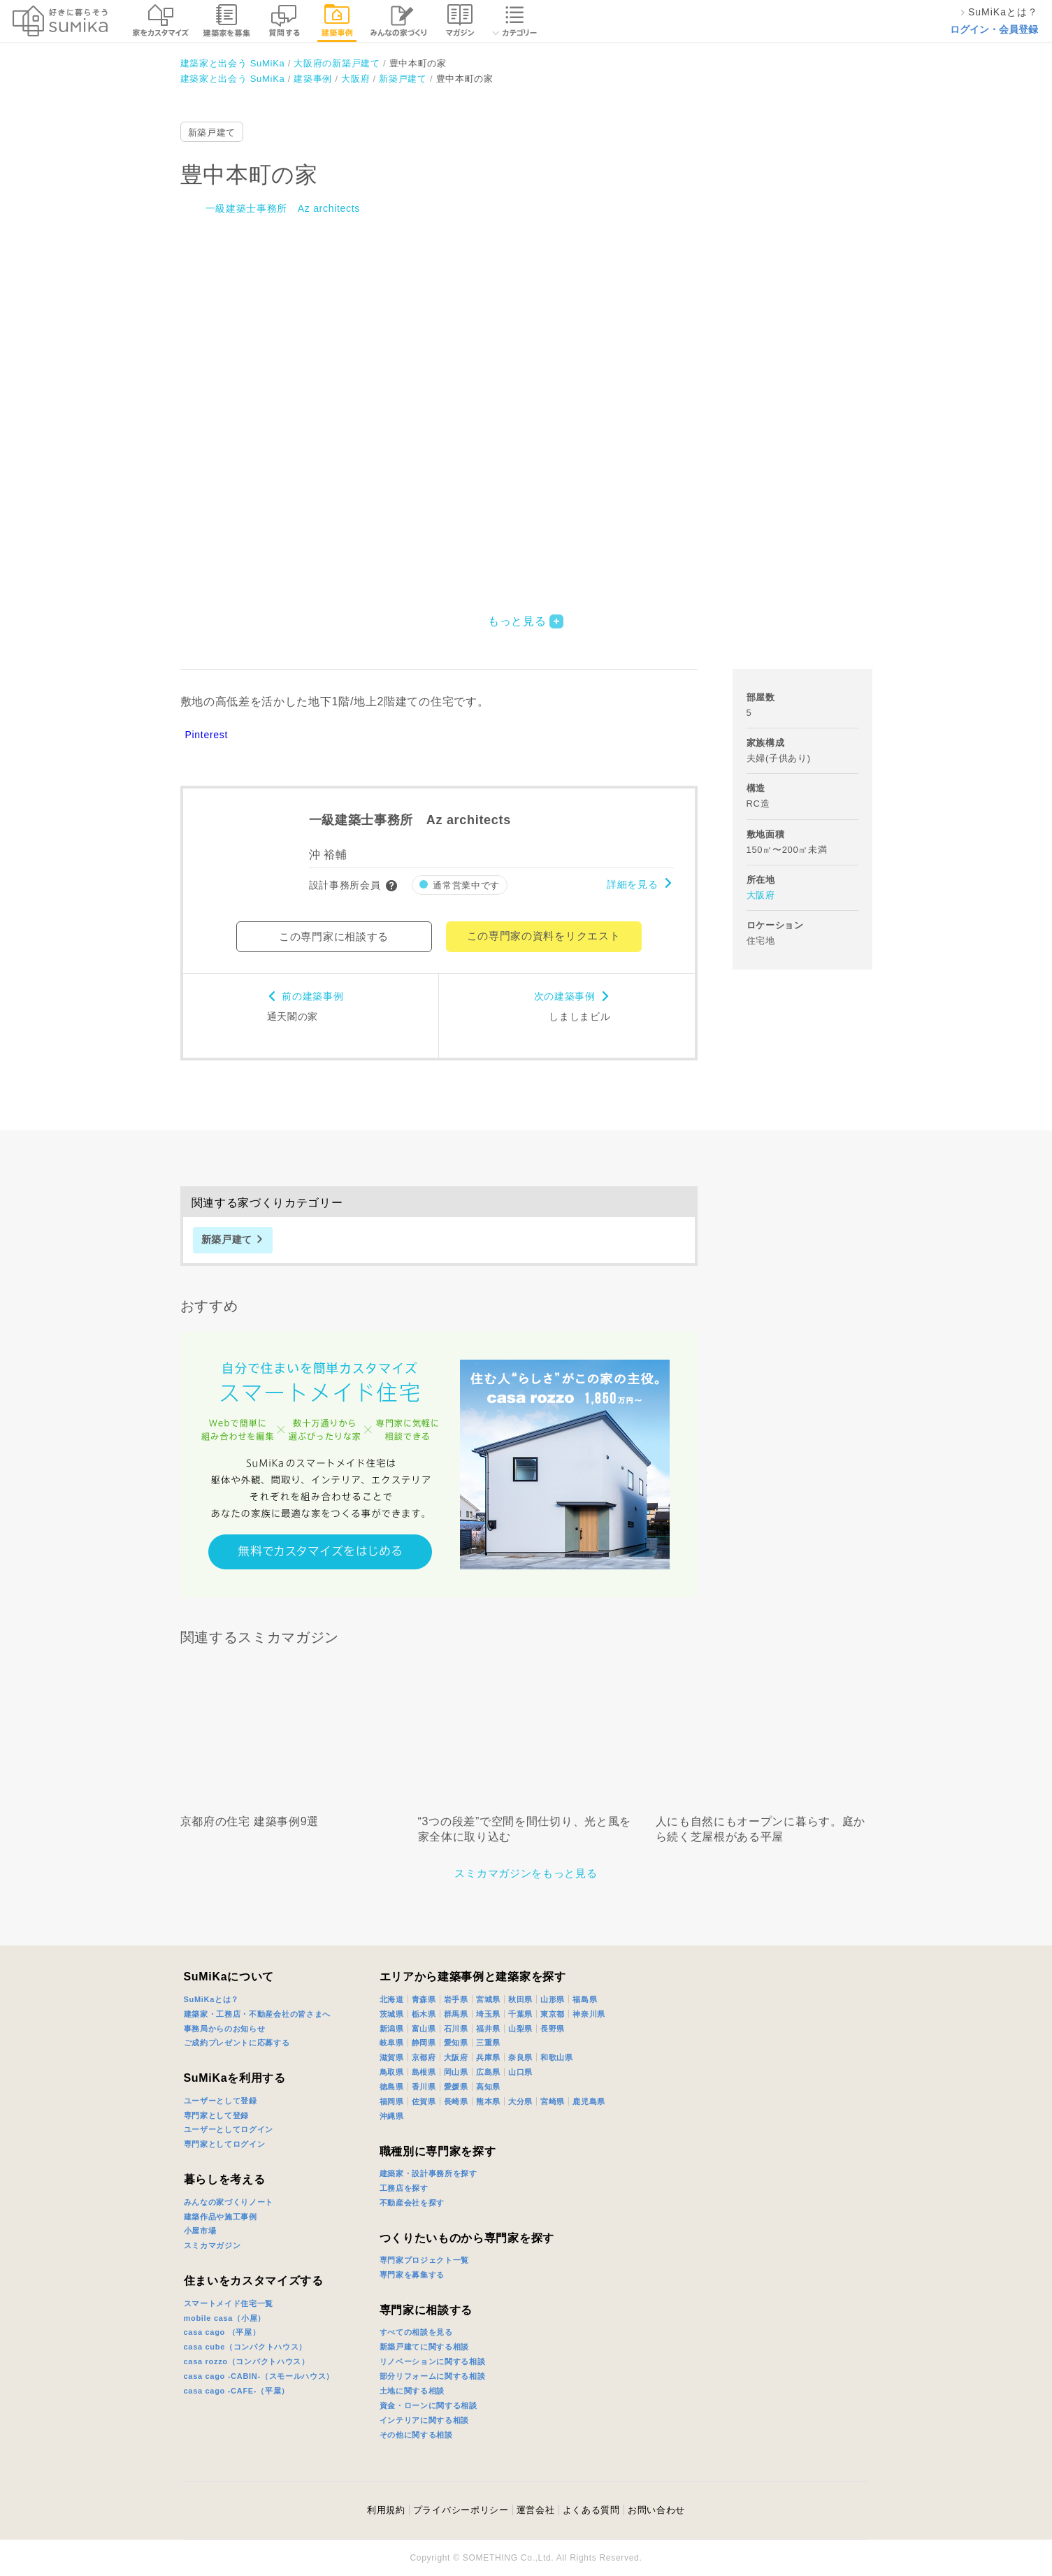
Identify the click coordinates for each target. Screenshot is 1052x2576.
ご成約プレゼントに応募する (237, 2042)
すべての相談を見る (416, 2332)
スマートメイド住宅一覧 (229, 2303)
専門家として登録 (217, 2115)
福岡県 (392, 2101)
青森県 (424, 1999)
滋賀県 (392, 2057)
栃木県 (424, 2014)
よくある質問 (591, 2510)
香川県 (424, 2086)
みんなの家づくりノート (229, 2202)
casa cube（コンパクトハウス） (246, 2347)
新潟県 (392, 2028)
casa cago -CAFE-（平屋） (237, 2391)
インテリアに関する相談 (425, 2420)
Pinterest (207, 734)
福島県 (584, 1999)
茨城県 (392, 2014)
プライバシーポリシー (461, 2510)
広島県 (488, 2072)
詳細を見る (632, 884)
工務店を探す (404, 2188)
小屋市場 (200, 2230)
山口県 (520, 2072)
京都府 (424, 2057)
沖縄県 (392, 2116)
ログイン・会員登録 (994, 29)
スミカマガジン (212, 2245)
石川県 (456, 2028)
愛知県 (456, 2042)
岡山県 (456, 2072)
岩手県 (456, 1999)
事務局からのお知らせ (225, 2028)
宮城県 (488, 1999)
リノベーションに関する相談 (433, 2361)
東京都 (552, 2014)
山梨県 (520, 2028)
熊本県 (488, 2101)
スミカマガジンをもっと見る (525, 1873)
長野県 (552, 2028)
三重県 (488, 2042)
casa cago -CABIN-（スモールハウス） (259, 2376)
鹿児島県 (588, 2101)
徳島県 (392, 2086)
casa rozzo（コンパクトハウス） (247, 2361)
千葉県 (520, 2014)
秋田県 (520, 1999)
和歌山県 (556, 2057)
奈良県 (520, 2057)
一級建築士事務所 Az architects (283, 208)
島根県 (424, 2072)
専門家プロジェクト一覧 (425, 2260)
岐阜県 (392, 2042)
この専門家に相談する (334, 936)
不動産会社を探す (412, 2203)
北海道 (392, 1999)
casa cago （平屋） (222, 2332)
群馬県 (456, 2014)
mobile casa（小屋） (225, 2318)
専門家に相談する (426, 2310)
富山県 (424, 2028)
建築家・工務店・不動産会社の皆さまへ (257, 2014)
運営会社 (536, 2510)
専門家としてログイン (225, 2144)
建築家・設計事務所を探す (428, 2173)
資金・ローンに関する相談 (428, 2405)
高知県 (488, 2086)
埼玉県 (488, 2014)
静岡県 (424, 2042)
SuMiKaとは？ (212, 1999)
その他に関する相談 (416, 2435)
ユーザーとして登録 (220, 2100)
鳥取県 (392, 2072)
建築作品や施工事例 (220, 2216)
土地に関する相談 (412, 2391)
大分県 (520, 2101)
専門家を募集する (412, 2275)
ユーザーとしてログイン (229, 2129)
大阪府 (761, 895)
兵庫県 (488, 2057)
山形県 (552, 1999)
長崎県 (456, 2101)
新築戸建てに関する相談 (425, 2347)
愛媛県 (456, 2086)
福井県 (488, 2028)
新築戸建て (212, 132)
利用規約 (386, 2510)
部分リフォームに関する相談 (433, 2376)
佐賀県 (424, 2101)
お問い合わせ (656, 2510)
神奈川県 (588, 2014)
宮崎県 (552, 2101)
